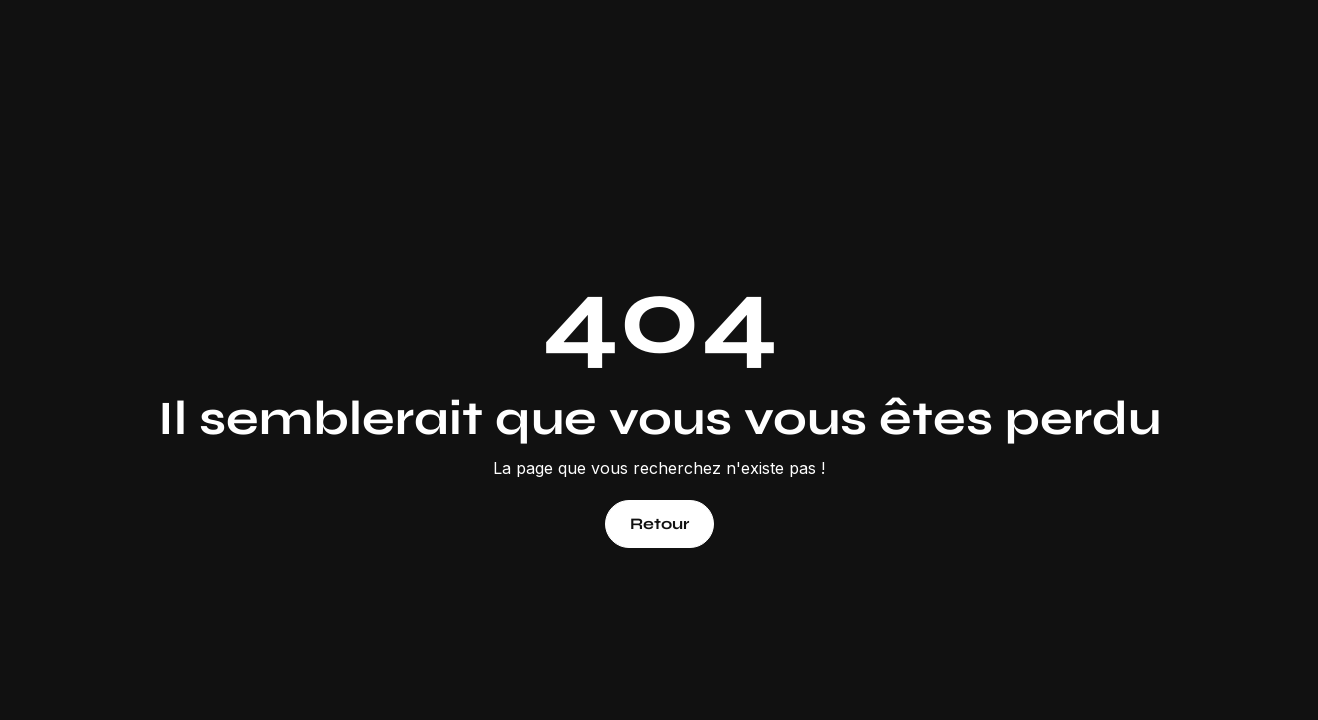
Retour (659, 523)
